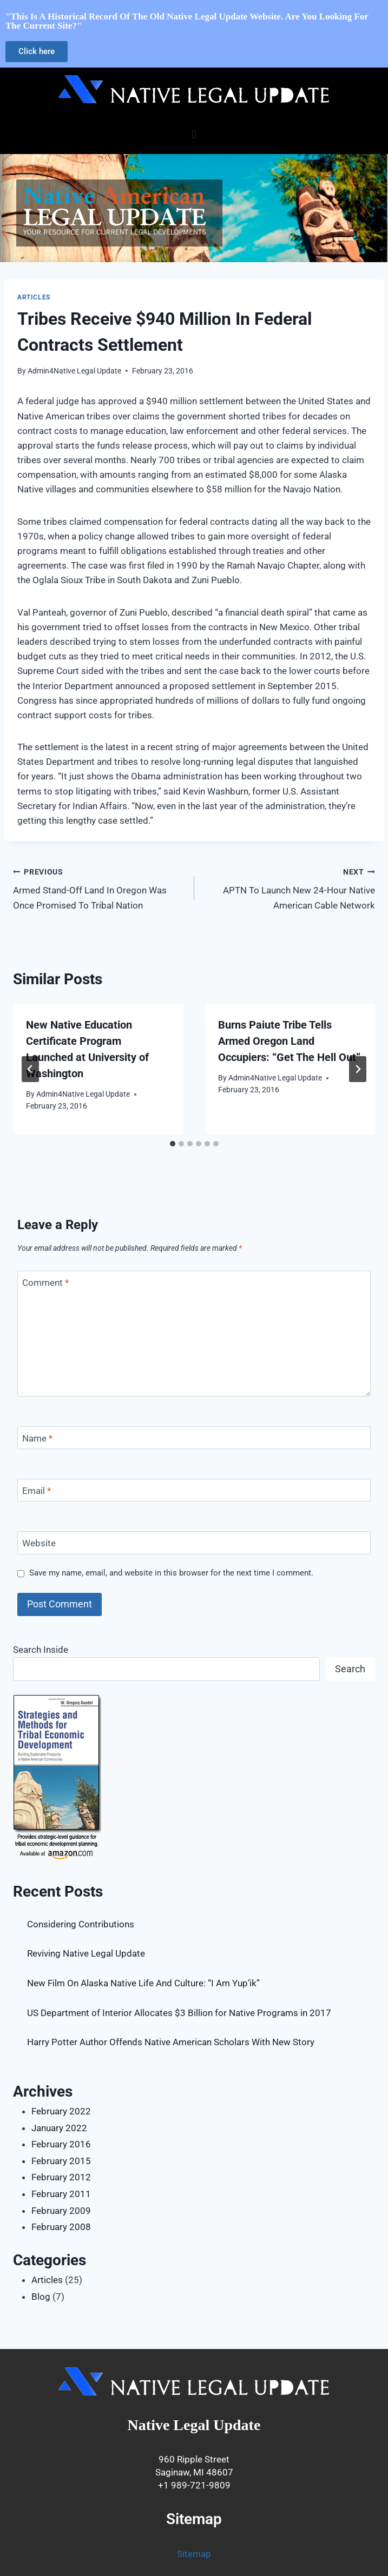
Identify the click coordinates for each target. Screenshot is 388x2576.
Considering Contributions (80, 1924)
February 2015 (61, 2160)
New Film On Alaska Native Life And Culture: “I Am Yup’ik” (143, 1983)
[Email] (194, 1490)
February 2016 (61, 2144)
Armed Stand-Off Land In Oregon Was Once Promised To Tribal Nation (99, 887)
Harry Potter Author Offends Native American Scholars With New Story (170, 2042)
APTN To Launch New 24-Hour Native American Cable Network (289, 887)
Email (36, 1490)
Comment (45, 1282)
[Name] (194, 1438)
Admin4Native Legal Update (74, 370)
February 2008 (61, 2226)
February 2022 (61, 2111)
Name (37, 1438)
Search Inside (40, 1649)
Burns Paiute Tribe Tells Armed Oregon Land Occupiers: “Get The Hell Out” (289, 1041)
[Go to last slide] (30, 1069)
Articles (33, 297)
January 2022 (59, 2128)
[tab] (172, 1143)
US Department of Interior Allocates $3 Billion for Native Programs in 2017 (179, 2012)
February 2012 (61, 2177)
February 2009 (61, 2210)
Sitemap (194, 2553)
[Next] (357, 1069)
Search (350, 1668)
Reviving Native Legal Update (86, 1953)
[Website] (194, 1542)
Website (39, 1543)
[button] (194, 134)
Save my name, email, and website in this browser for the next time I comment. (171, 1573)
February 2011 (61, 2193)
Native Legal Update (194, 2425)
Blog (40, 2296)
